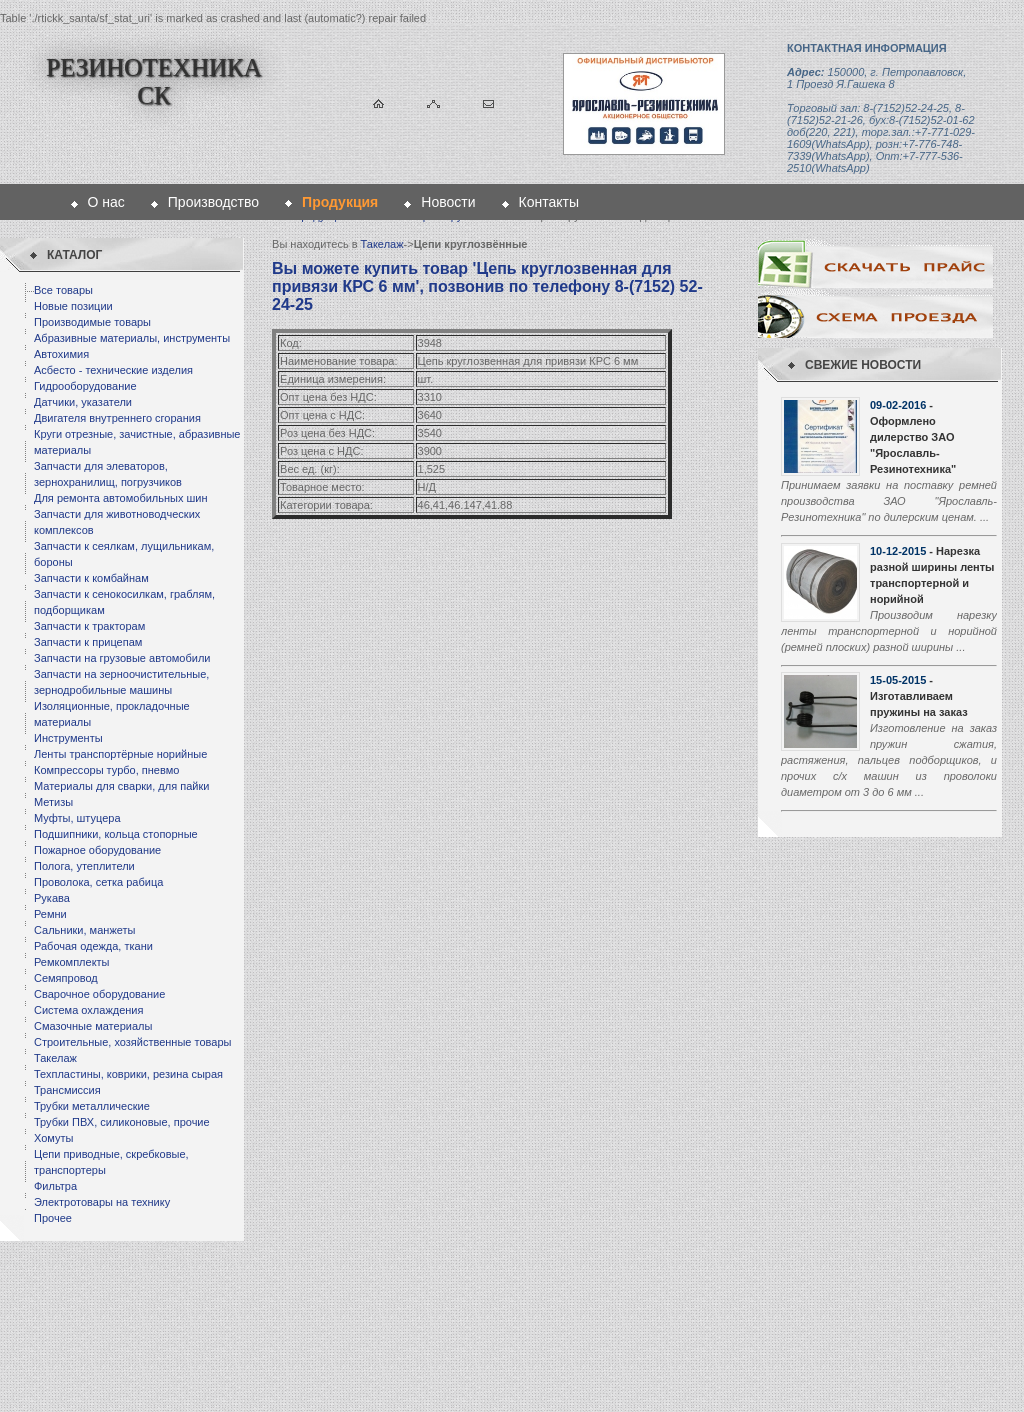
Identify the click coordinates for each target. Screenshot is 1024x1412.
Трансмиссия (67, 1090)
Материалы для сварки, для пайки (121, 786)
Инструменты (68, 738)
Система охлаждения (88, 1010)
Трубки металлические (92, 1106)
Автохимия (61, 354)
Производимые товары (92, 322)
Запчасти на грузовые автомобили (122, 658)
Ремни (50, 914)
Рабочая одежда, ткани (93, 946)
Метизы (53, 802)
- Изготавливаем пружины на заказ (919, 696)
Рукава (52, 898)
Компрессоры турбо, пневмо (106, 770)
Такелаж (55, 1058)
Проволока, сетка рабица (98, 882)
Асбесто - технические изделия (113, 370)
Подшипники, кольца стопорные (116, 834)
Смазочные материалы (93, 1026)
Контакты (549, 202)
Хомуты (53, 1138)
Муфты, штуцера (77, 818)
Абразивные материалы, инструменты (132, 338)
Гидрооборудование (85, 386)
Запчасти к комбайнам (91, 578)
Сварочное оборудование (99, 994)
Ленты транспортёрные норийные (120, 754)
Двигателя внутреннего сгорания (117, 418)
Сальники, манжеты (84, 930)
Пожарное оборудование (97, 850)
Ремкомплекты (72, 962)
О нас (106, 202)
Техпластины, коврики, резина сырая (128, 1074)
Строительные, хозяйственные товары (132, 1042)
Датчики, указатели (83, 402)
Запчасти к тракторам (89, 626)
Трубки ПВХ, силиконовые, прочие (122, 1122)
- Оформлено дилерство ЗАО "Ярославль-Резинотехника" (913, 437)
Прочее (53, 1218)
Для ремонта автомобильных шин (121, 498)
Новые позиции (73, 306)
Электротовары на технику (102, 1202)
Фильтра (55, 1186)
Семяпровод (66, 978)
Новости (448, 202)
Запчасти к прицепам (88, 642)
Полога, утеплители (84, 866)
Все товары (63, 290)
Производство (213, 202)
